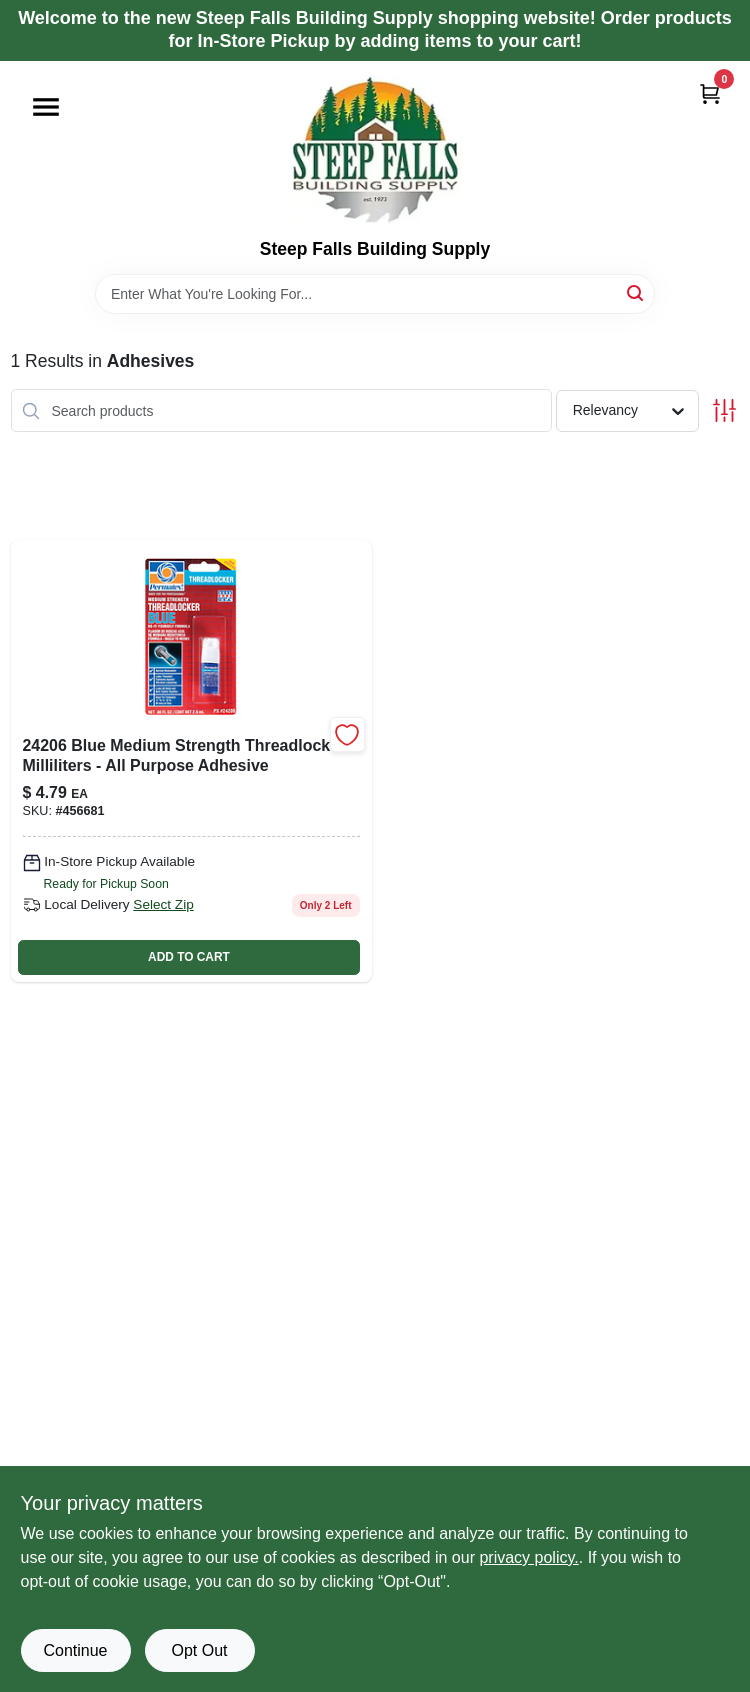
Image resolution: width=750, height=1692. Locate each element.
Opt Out (199, 1650)
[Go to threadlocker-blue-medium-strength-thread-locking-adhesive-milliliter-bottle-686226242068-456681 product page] (191, 760)
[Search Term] (375, 294)
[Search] (636, 292)
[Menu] (46, 107)
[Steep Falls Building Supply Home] (375, 150)
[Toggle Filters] (724, 410)
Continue (75, 1650)
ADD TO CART (189, 957)
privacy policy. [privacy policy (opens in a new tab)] (528, 1557)
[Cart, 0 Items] (710, 93)
